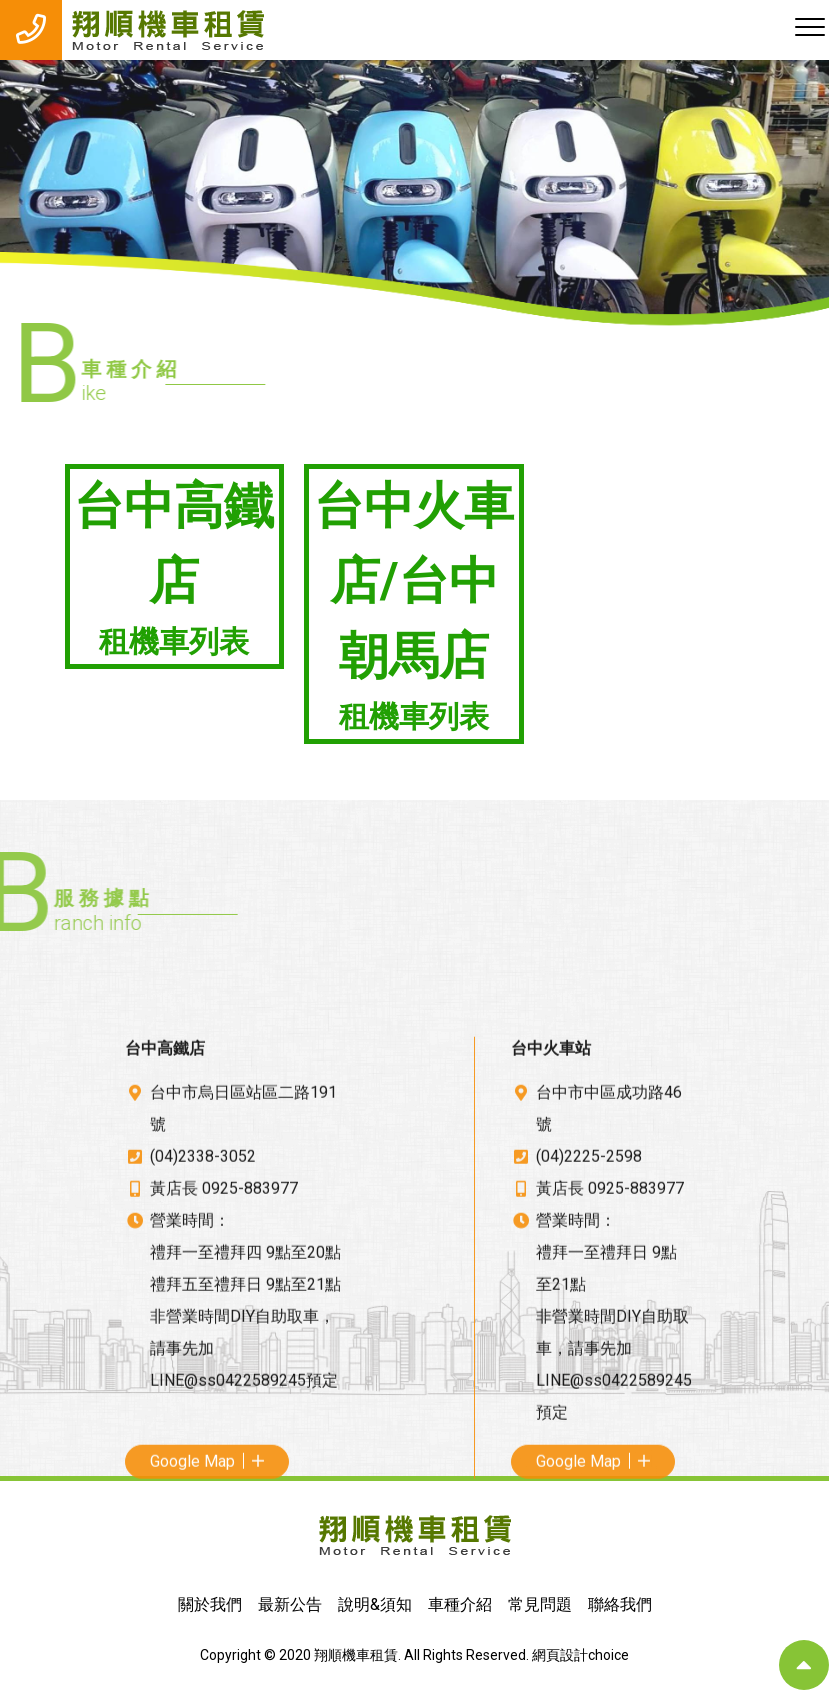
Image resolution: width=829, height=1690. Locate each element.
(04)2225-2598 (589, 1350)
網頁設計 (560, 1655)
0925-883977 (250, 1382)
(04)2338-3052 (203, 1350)
